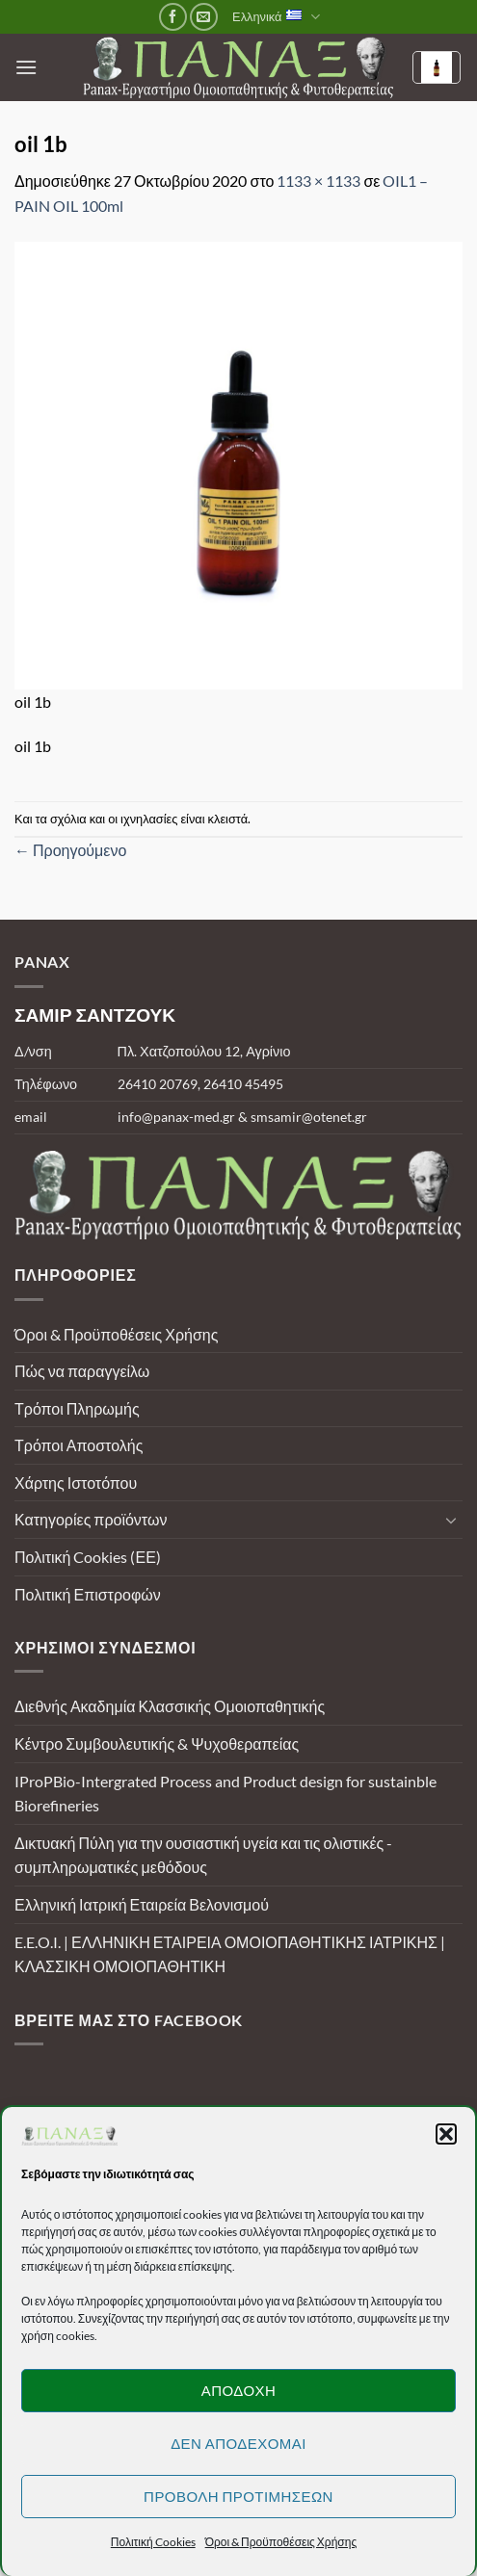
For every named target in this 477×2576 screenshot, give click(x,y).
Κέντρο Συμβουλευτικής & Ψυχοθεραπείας (156, 1743)
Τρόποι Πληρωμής (77, 1408)
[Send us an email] (204, 17)
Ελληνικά (276, 17)
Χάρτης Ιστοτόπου (75, 1482)
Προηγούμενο (70, 850)
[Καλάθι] (436, 67)
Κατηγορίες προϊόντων (90, 1519)
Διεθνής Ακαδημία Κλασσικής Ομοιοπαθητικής (169, 1706)
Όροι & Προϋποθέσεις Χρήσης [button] (281, 2542)
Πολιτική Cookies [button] (153, 2542)
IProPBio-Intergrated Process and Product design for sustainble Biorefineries (225, 1793)
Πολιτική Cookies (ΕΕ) (87, 1557)
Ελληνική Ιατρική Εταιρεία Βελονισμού (141, 1904)
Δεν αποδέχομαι (238, 2443)
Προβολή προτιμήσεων (238, 2496)
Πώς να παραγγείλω (81, 1371)
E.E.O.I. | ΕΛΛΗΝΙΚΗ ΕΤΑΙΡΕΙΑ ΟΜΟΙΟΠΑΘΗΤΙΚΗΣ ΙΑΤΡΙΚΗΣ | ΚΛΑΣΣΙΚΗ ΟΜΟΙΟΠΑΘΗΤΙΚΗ (229, 1954)
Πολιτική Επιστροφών (87, 1594)
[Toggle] (451, 1519)
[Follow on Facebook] (173, 17)
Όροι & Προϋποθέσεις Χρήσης (116, 1334)
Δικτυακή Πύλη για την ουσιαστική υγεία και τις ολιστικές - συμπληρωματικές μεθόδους (203, 1855)
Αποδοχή (239, 2390)
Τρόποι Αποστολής (78, 1445)
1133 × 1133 (318, 180)
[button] (446, 2134)
